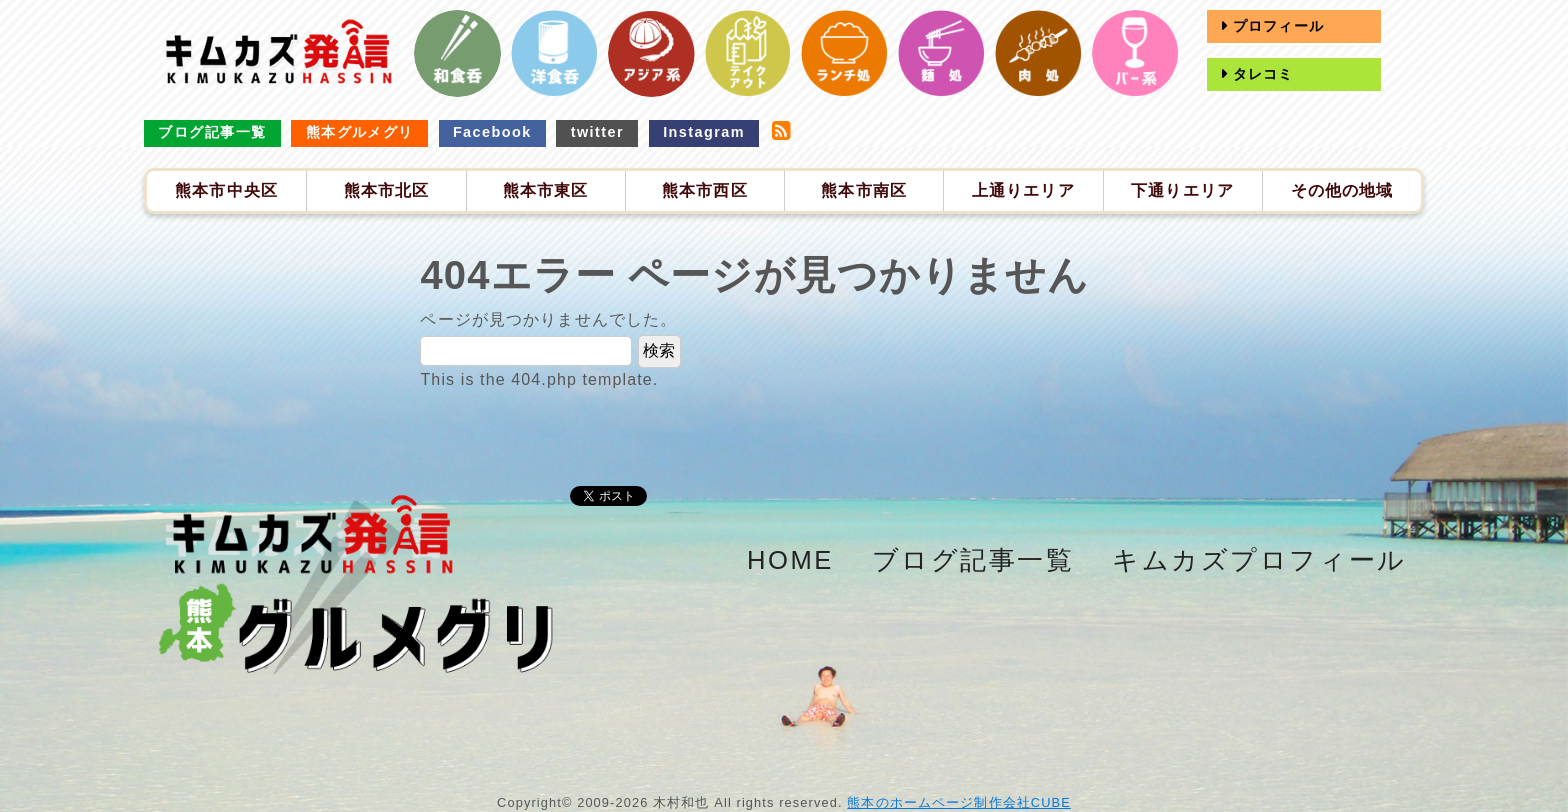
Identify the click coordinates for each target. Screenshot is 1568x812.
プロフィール (1276, 26)
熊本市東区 (546, 190)
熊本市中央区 (226, 190)
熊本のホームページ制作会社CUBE (959, 802)
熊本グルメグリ (360, 132)
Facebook (492, 132)
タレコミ (1261, 74)
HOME (790, 560)
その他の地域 (1342, 190)
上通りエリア (1023, 190)
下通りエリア (1182, 190)
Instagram (704, 132)
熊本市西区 (705, 190)
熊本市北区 (387, 190)
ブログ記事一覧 (212, 132)
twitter (597, 132)
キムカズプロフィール (1259, 560)
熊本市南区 (864, 190)
